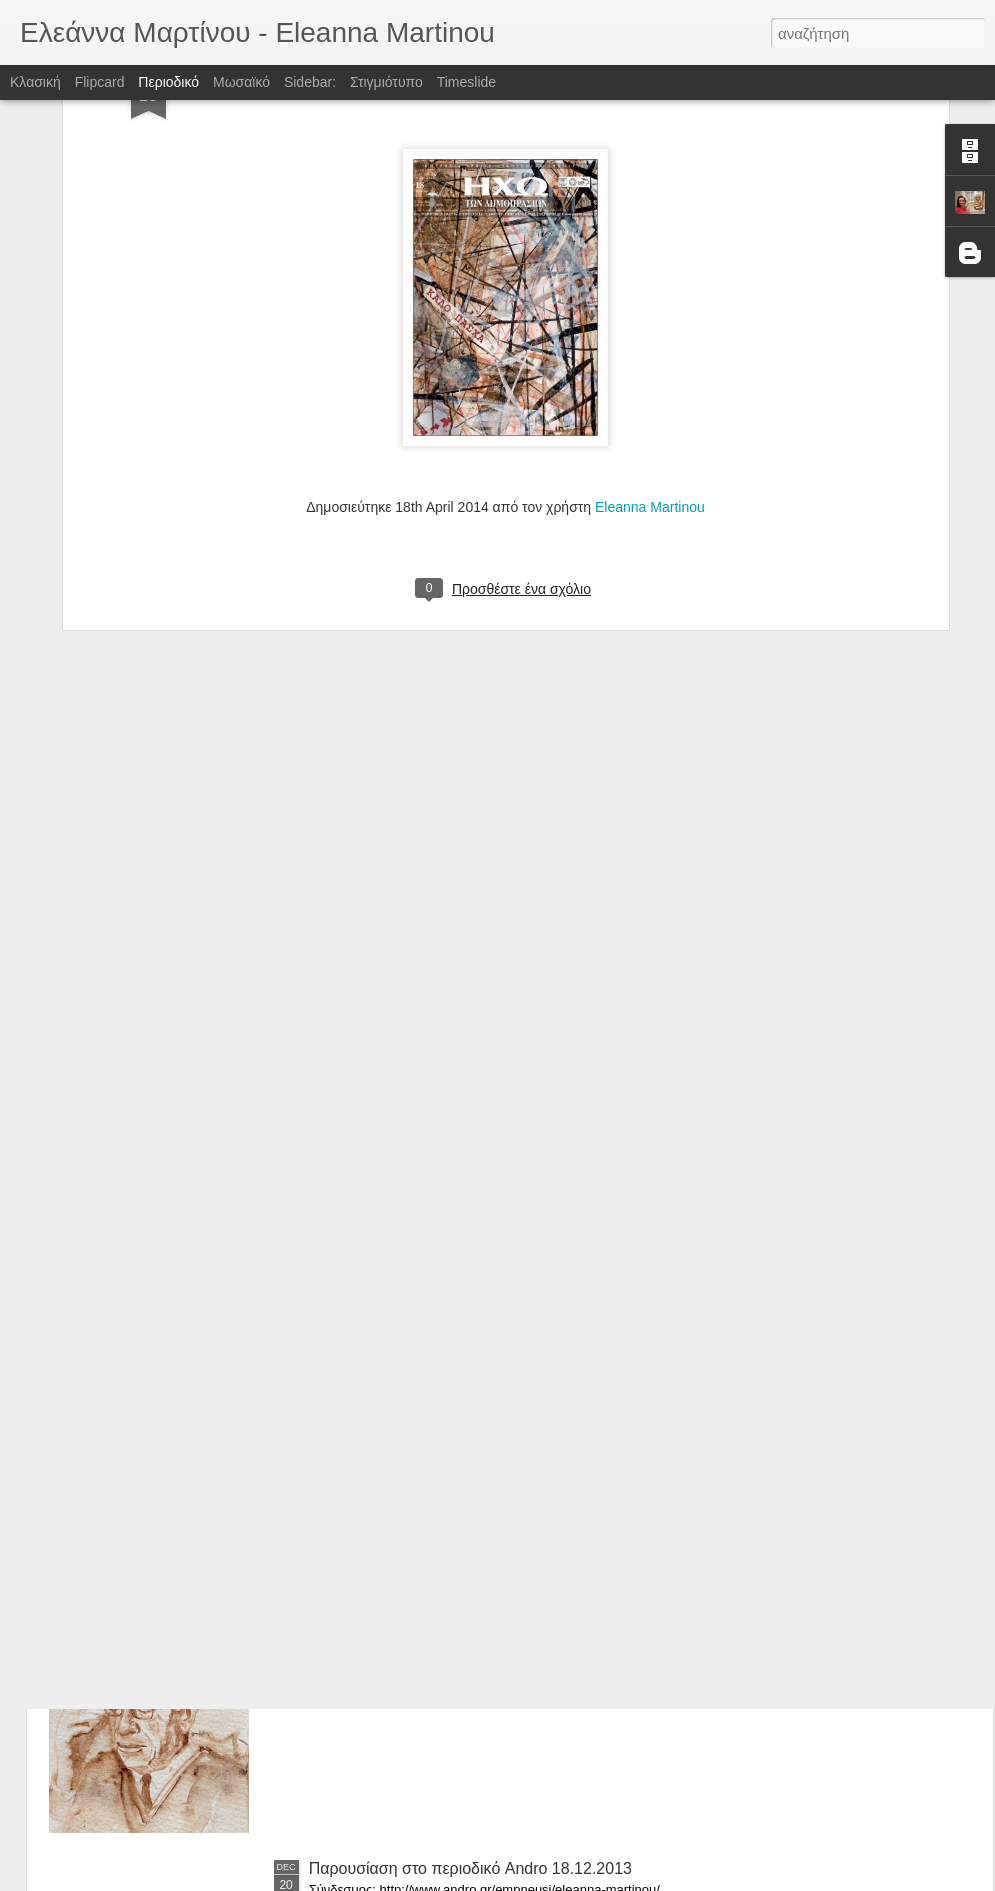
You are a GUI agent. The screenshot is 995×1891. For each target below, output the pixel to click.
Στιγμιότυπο (386, 82)
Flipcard (100, 82)
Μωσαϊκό (241, 82)
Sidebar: (310, 82)
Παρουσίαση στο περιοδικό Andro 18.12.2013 (470, 1868)
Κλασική (35, 82)
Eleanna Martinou (650, 273)
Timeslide (466, 82)
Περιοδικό (168, 82)
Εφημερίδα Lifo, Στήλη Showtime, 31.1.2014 (465, 1641)
